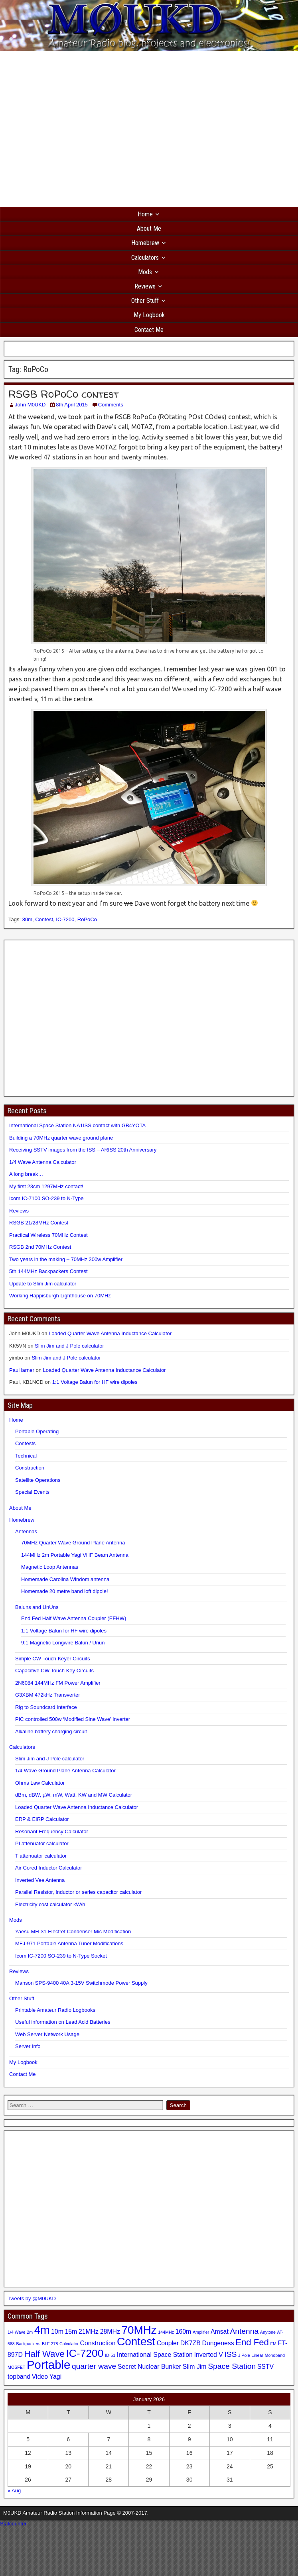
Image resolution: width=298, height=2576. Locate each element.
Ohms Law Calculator (40, 1783)
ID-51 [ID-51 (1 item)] (110, 2355)
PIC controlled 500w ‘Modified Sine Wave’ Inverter (72, 1719)
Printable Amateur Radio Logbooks (55, 2010)
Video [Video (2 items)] (40, 2376)
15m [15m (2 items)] (71, 2331)
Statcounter (13, 2524)
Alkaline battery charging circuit (51, 1731)
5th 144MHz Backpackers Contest (48, 1271)
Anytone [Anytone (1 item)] (268, 2332)
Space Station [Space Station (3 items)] (232, 2366)
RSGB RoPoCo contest (63, 394)
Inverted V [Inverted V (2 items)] (208, 2354)
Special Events (32, 1492)
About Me (149, 228)
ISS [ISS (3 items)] (230, 2354)
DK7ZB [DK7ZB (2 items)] (190, 2343)
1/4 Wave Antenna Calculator (42, 1162)
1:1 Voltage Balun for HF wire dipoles (95, 1382)
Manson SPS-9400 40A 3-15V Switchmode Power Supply (81, 1983)
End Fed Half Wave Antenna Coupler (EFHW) (73, 1618)
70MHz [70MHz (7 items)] (138, 2330)
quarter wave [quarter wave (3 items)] (94, 2366)
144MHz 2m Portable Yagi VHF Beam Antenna (74, 1555)
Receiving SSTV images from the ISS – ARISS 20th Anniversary (82, 1150)
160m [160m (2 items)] (183, 2331)
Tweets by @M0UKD (32, 2298)
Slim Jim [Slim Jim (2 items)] (195, 2366)
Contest (44, 919)
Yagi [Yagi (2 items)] (55, 2376)
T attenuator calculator (41, 1856)
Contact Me (149, 330)
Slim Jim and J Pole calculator (69, 1346)
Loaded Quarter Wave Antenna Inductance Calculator (110, 1333)
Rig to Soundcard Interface (46, 1707)
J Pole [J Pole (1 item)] (244, 2355)
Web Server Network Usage (47, 2034)
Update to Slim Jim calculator (42, 1284)
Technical (26, 1456)
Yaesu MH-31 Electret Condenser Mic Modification (73, 1931)
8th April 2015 (72, 405)
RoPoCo (87, 919)
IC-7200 (65, 919)
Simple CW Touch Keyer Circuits (52, 1659)
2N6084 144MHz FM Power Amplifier (58, 1683)
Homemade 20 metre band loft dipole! (64, 1591)
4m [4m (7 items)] (42, 2330)
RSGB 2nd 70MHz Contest (40, 1247)
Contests (25, 1443)
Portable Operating (37, 1431)
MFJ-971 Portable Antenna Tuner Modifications (69, 1943)
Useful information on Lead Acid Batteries (62, 2022)
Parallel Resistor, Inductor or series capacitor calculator (78, 1892)
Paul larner (21, 1370)
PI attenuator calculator (42, 1843)
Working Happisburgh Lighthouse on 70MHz (60, 1296)
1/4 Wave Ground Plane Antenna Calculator (65, 1771)
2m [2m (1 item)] (30, 2332)
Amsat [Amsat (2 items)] (220, 2331)
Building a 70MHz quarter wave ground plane (61, 1138)
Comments (110, 405)
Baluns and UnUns (36, 1607)
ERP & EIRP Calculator (42, 1819)
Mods (145, 272)
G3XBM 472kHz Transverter (47, 1695)
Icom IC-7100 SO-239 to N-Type (46, 1198)
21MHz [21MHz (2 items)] (89, 2331)
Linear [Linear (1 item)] (257, 2355)
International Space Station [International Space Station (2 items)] (155, 2354)
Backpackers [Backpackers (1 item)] (28, 2343)
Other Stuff (145, 300)
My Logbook (149, 315)
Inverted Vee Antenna (40, 1880)
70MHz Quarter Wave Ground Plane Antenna (73, 1543)
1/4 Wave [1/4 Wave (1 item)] (17, 2332)
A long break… (26, 1174)
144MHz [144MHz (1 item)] (166, 2332)
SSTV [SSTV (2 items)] (265, 2366)
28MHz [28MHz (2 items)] (110, 2331)
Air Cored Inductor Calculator (48, 1868)
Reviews (145, 286)
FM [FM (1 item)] (273, 2343)
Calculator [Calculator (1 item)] (69, 2343)
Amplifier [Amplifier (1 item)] (201, 2332)
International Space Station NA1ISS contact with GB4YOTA (77, 1125)
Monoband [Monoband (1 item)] (275, 2355)
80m (27, 919)
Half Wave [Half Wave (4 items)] (44, 2354)
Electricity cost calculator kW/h (50, 1904)
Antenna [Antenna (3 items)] (244, 2331)
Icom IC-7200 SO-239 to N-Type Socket (61, 1956)
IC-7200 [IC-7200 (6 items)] (84, 2353)
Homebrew (145, 243)
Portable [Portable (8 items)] (48, 2364)
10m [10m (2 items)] (57, 2331)
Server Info (28, 2046)
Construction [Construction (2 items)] (98, 2343)
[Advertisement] (75, 129)
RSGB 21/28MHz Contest (38, 1223)
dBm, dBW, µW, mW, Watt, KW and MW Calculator (73, 1795)
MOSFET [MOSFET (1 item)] (16, 2367)
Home (145, 214)
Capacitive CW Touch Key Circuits (54, 1671)
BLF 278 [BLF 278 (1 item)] (50, 2343)
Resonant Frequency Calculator (51, 1831)
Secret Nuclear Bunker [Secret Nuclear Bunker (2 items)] (149, 2366)
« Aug (14, 2491)
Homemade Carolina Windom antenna (65, 1579)
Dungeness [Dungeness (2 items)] (218, 2343)
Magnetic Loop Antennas (49, 1567)
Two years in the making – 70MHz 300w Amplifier (65, 1259)
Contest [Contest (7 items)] (136, 2341)
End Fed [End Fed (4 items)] (252, 2342)
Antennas (26, 1531)
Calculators (145, 257)
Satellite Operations (37, 1480)
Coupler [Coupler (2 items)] (168, 2343)
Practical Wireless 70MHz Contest (48, 1235)
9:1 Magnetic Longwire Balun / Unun (63, 1643)
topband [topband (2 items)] (19, 2376)
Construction (29, 1468)
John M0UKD (30, 405)
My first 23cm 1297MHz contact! (46, 1186)
